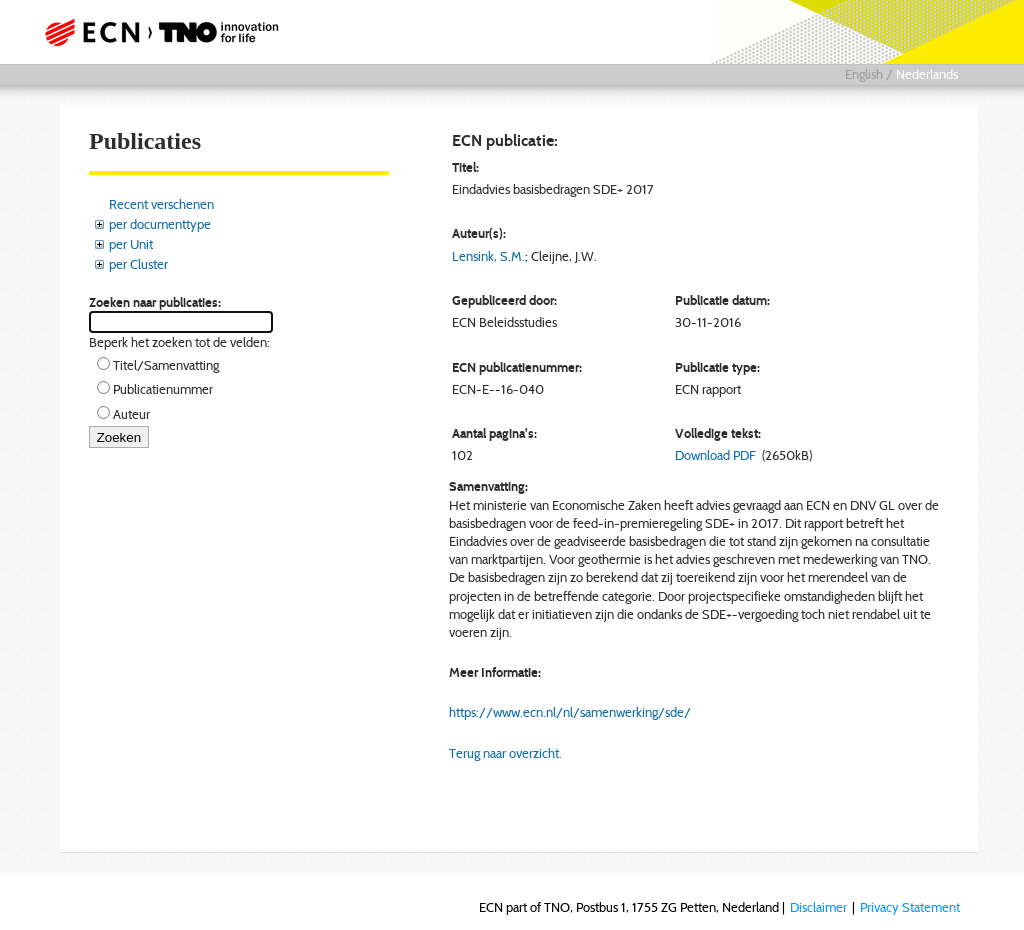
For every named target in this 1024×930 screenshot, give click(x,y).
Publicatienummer (163, 389)
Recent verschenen (161, 204)
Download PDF (715, 455)
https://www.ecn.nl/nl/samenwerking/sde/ (570, 712)
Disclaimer (818, 907)
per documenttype (160, 224)
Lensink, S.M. (488, 256)
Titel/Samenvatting (166, 365)
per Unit (131, 244)
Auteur (131, 414)
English (864, 74)
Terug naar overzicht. (505, 753)
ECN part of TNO (167, 32)
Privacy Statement (910, 907)
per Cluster (138, 264)
